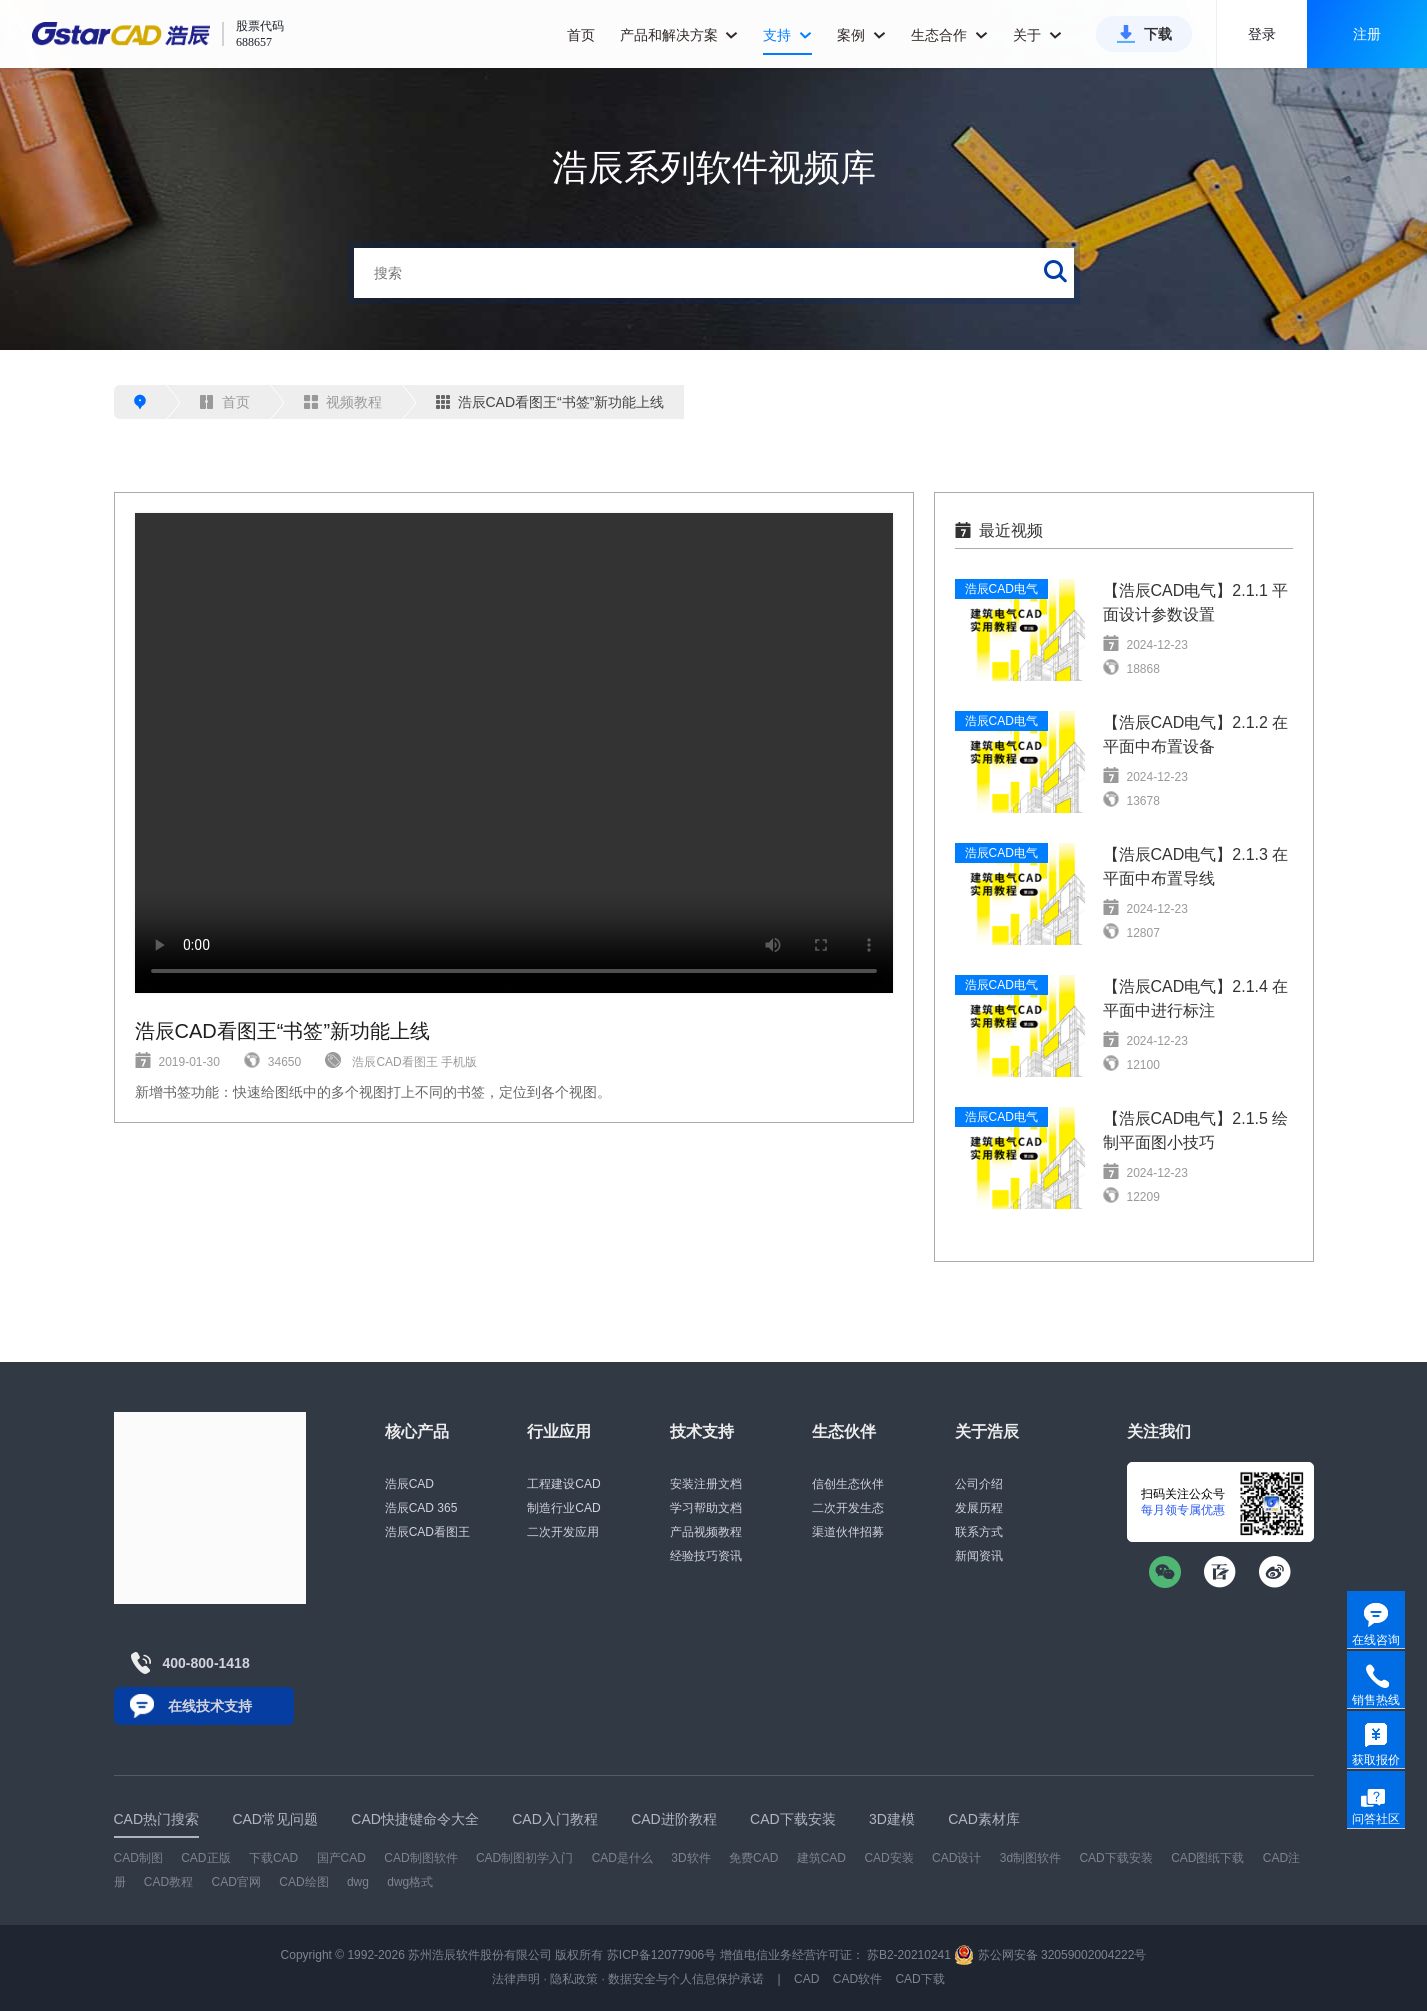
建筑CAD (821, 1858)
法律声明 (516, 1979)
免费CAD (753, 1858)
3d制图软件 (1030, 1858)
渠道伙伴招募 (848, 1532)
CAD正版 (205, 1858)
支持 (787, 35)
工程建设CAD (563, 1484)
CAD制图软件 (420, 1858)
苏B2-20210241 (909, 1955)
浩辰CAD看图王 (427, 1532)
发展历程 (979, 1508)
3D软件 (690, 1858)
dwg (358, 1882)
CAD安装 (888, 1858)
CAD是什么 (622, 1858)
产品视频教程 (706, 1532)
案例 (861, 35)
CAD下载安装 (1115, 1858)
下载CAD (273, 1858)
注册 (1367, 34)
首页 (581, 35)
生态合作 (949, 35)
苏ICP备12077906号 (661, 1955)
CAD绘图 (303, 1882)
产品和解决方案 (679, 35)
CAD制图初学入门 (524, 1858)
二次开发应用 (563, 1532)
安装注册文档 (706, 1484)
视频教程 (343, 402)
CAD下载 (919, 1979)
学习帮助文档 (706, 1508)
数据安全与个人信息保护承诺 (686, 1979)
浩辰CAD (409, 1484)
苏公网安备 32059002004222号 (1050, 1955)
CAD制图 (138, 1858)
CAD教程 (168, 1882)
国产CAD (341, 1858)
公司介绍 (979, 1484)
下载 (1158, 34)
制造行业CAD (563, 1508)
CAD (806, 1979)
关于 (1037, 35)
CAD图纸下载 (1207, 1858)
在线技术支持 (210, 1706)
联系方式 (979, 1532)
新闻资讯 (979, 1556)
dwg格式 (410, 1882)
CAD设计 (956, 1858)
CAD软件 (857, 1979)
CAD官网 (236, 1882)
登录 (1262, 34)
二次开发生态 (848, 1508)
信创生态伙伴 (848, 1484)
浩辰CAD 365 (421, 1508)
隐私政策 (574, 1979)
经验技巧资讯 (706, 1556)
